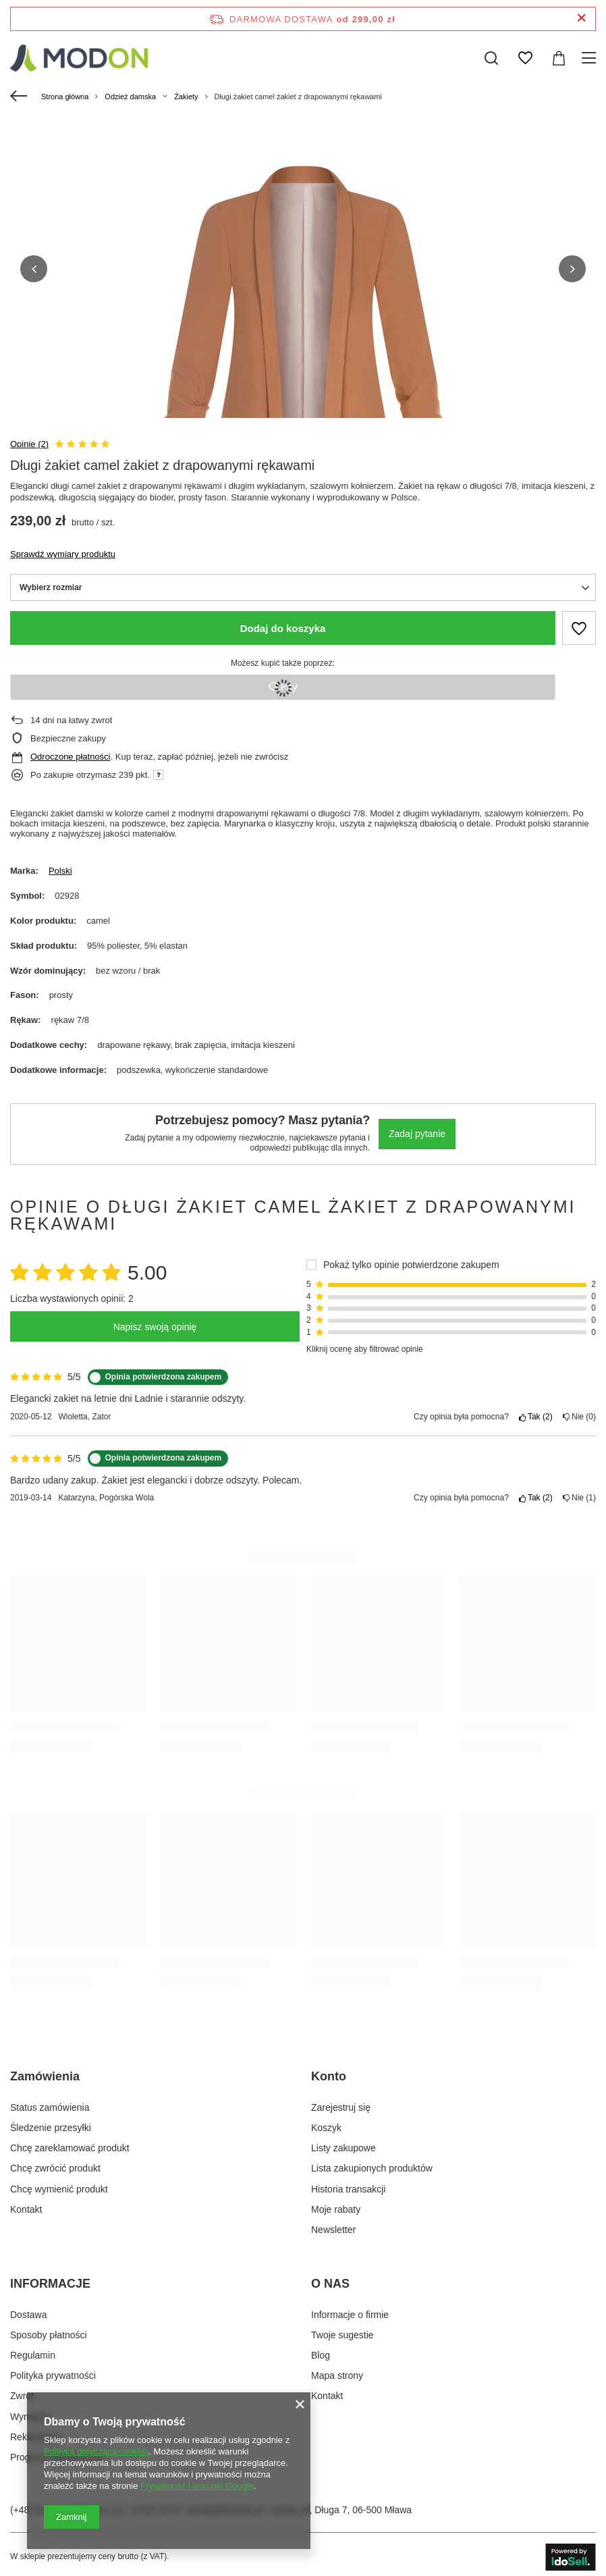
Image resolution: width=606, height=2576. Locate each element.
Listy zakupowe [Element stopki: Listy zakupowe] (343, 2142)
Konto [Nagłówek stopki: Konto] (328, 2071)
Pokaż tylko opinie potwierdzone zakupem (411, 1259)
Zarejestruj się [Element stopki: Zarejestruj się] (340, 2102)
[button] (33, 266)
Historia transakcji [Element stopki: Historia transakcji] (348, 2183)
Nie (579, 1410)
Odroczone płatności (70, 751)
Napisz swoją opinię (155, 1320)
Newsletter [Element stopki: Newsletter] (333, 2224)
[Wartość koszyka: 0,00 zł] (559, 58)
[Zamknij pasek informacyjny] (581, 18)
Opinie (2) (29, 438)
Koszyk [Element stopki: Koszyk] (326, 2122)
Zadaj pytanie (417, 1128)
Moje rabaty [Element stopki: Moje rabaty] (335, 2204)
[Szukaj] (491, 58)
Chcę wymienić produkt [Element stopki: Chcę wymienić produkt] (59, 2183)
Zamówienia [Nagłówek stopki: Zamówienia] (45, 2071)
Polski (60, 865)
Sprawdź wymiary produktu (62, 549)
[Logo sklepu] (79, 58)
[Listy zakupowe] (525, 58)
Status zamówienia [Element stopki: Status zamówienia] (50, 2102)
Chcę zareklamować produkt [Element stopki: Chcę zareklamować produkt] (70, 2142)
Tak (536, 1410)
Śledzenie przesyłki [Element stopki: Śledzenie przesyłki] (50, 2122)
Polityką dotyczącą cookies (96, 2451)
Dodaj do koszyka (283, 623)
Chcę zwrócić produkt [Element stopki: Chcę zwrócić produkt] (55, 2162)
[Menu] (591, 58)
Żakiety (186, 97)
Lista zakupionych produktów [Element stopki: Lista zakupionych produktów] (372, 2162)
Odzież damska (130, 97)
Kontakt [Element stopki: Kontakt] (26, 2204)
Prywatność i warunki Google (197, 2486)
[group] (303, 356)
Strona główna (64, 97)
